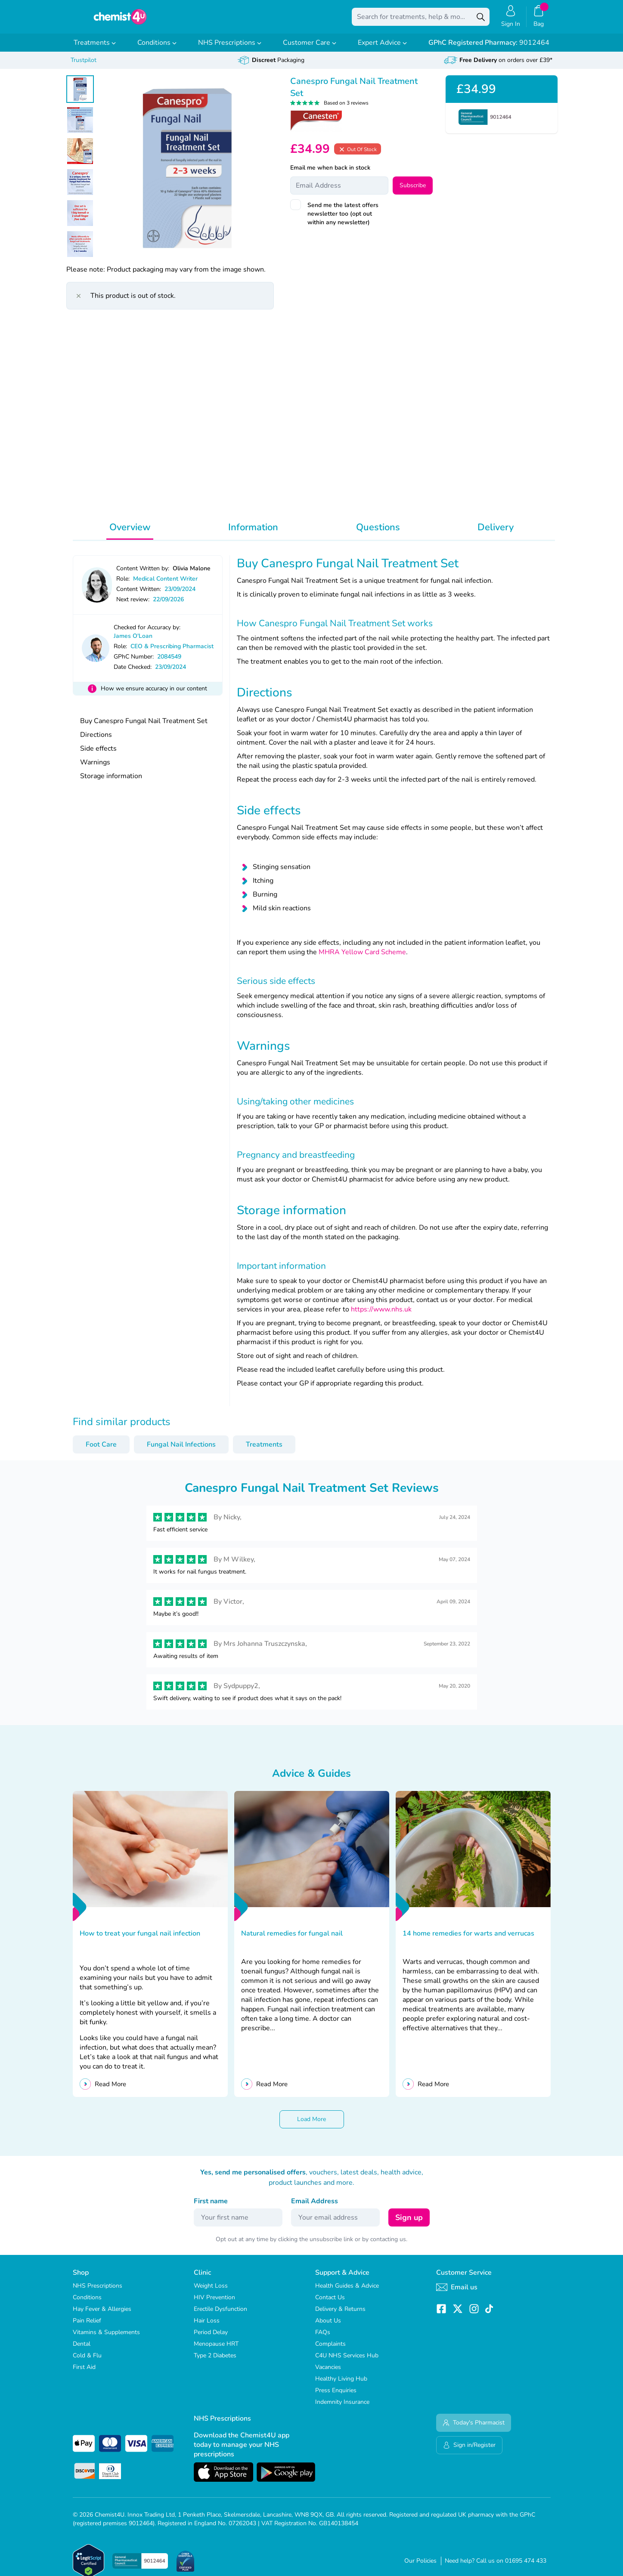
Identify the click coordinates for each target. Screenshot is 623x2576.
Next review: (132, 605)
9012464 (488, 48)
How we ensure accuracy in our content (154, 694)
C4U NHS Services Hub (346, 2361)
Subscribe (413, 191)
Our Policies (420, 2567)
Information (253, 533)
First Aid (84, 2373)
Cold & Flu (87, 2361)
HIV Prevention (214, 2303)
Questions (378, 533)
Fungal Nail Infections (181, 1450)
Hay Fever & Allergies (102, 2315)
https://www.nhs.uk (380, 1315)
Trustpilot (83, 66)
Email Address (314, 2207)
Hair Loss (207, 2326)
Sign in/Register (469, 2451)
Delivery (495, 533)
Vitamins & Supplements (106, 2338)
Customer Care (309, 48)
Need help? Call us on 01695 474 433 (495, 2567)
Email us (456, 2293)
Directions (96, 740)
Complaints (330, 2350)
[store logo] (120, 19)
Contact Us (330, 2303)
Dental (81, 2350)
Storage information (111, 782)
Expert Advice (382, 48)
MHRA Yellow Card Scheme (362, 958)
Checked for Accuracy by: (147, 633)
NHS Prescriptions (229, 48)
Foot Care (101, 1450)
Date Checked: (133, 673)
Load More (311, 2125)
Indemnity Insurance (342, 2408)
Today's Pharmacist (474, 2428)
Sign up (409, 2223)
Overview (130, 533)
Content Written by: (142, 574)
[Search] (481, 20)
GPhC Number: (134, 663)
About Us (328, 2326)
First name (211, 2207)
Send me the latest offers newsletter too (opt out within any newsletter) (342, 219)
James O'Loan (133, 642)
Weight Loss (211, 2292)
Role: (123, 585)
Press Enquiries (335, 2396)
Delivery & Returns (340, 2315)
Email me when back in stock (330, 174)
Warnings (95, 768)
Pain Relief (87, 2326)
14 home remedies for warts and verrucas (468, 1939)
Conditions (157, 48)
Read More (110, 2090)
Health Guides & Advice (347, 2292)
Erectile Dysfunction (220, 2315)
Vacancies (328, 2373)
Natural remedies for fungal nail (292, 1939)
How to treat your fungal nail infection (140, 1939)
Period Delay (211, 2338)
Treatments (95, 48)
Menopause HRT (216, 2350)
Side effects (98, 754)
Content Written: (138, 595)
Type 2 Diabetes (215, 2361)
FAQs (322, 2338)
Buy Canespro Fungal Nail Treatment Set (144, 727)
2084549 (169, 663)
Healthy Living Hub (341, 2385)
